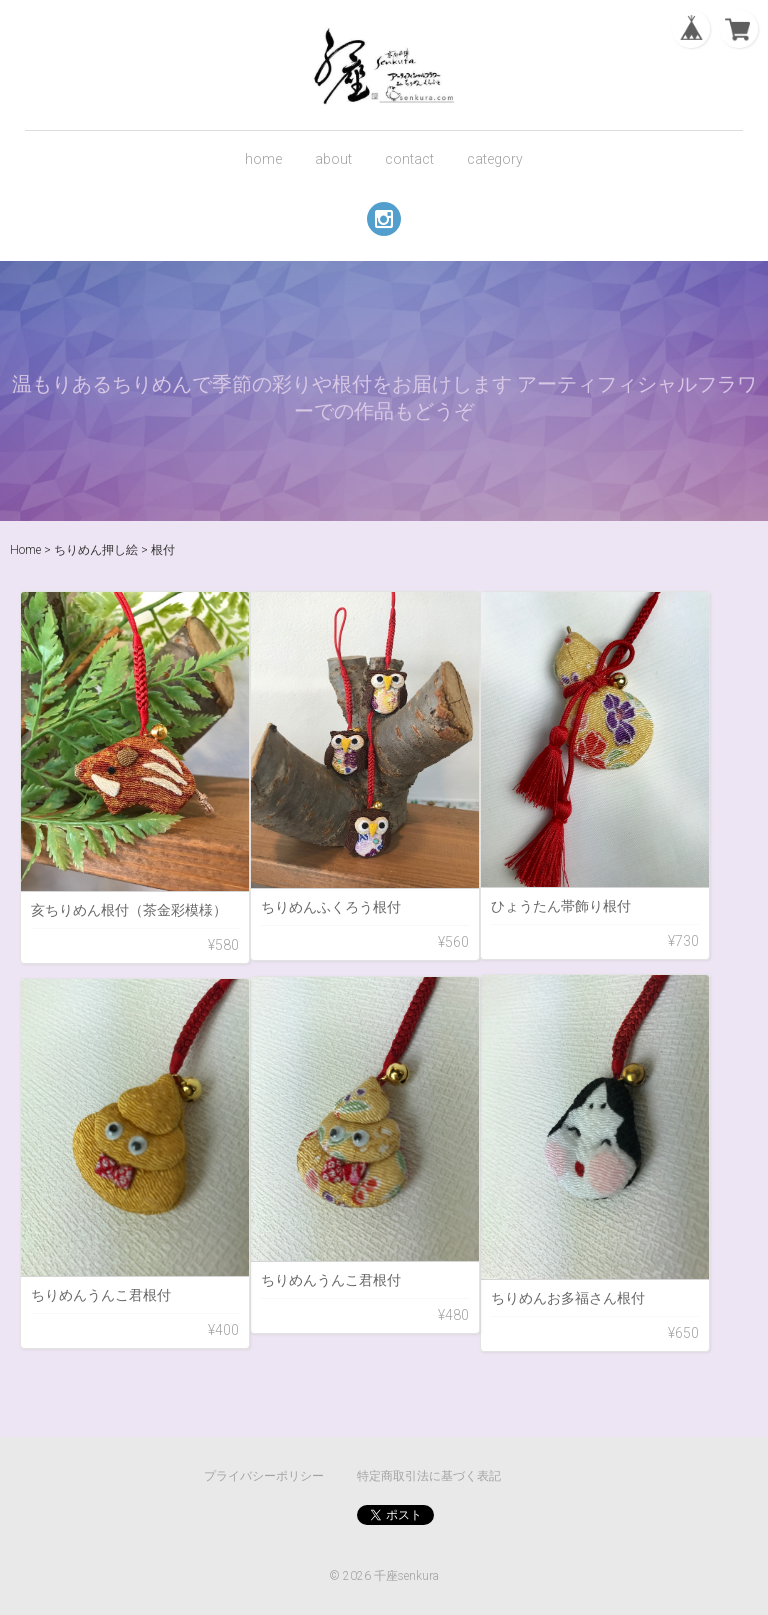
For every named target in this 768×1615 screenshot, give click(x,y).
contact (409, 159)
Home (25, 550)
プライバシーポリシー (264, 1476)
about (333, 159)
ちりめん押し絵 (96, 550)
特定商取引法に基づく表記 (429, 1476)
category (495, 159)
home (263, 159)
